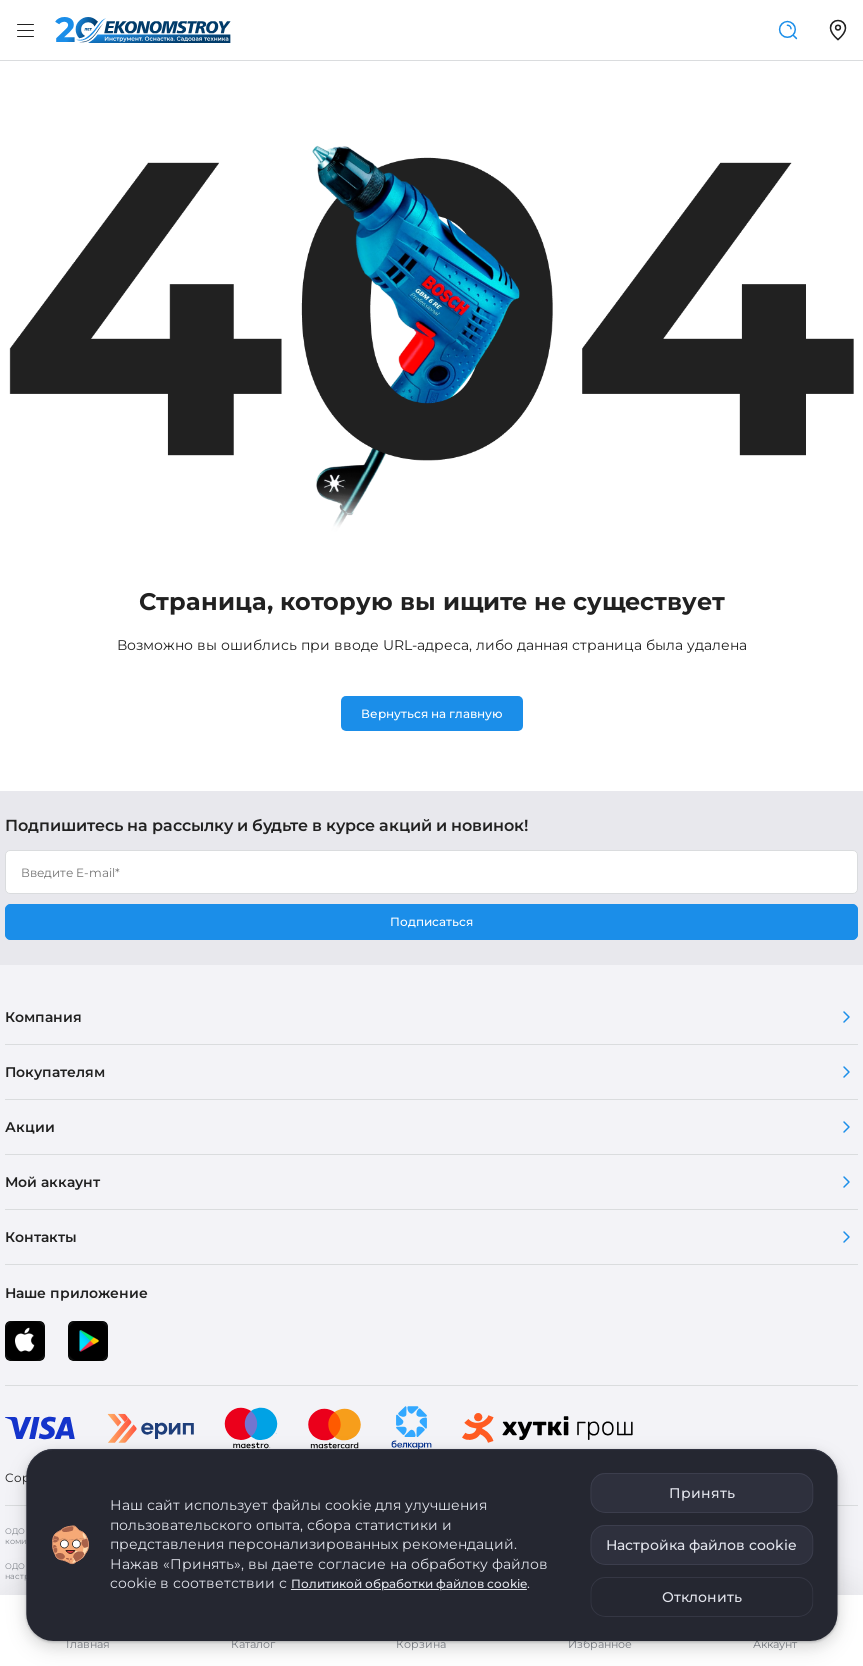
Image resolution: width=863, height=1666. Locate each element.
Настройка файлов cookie (701, 1545)
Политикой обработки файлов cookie (409, 1583)
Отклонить (702, 1597)
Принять (702, 1493)
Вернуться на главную (432, 713)
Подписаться (431, 921)
